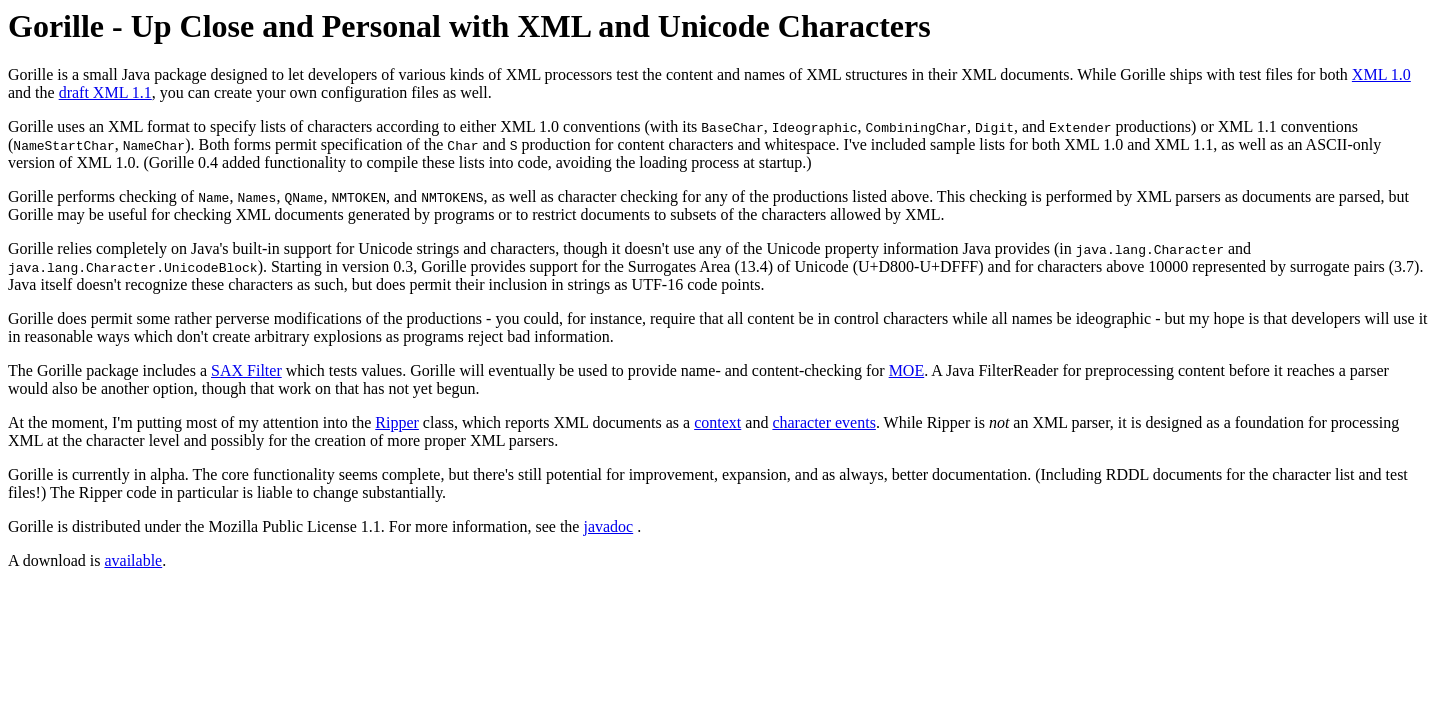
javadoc (608, 526)
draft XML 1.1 (105, 92)
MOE (907, 370)
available (133, 560)
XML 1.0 (1381, 74)
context (717, 422)
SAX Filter (246, 370)
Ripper (397, 422)
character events (823, 422)
